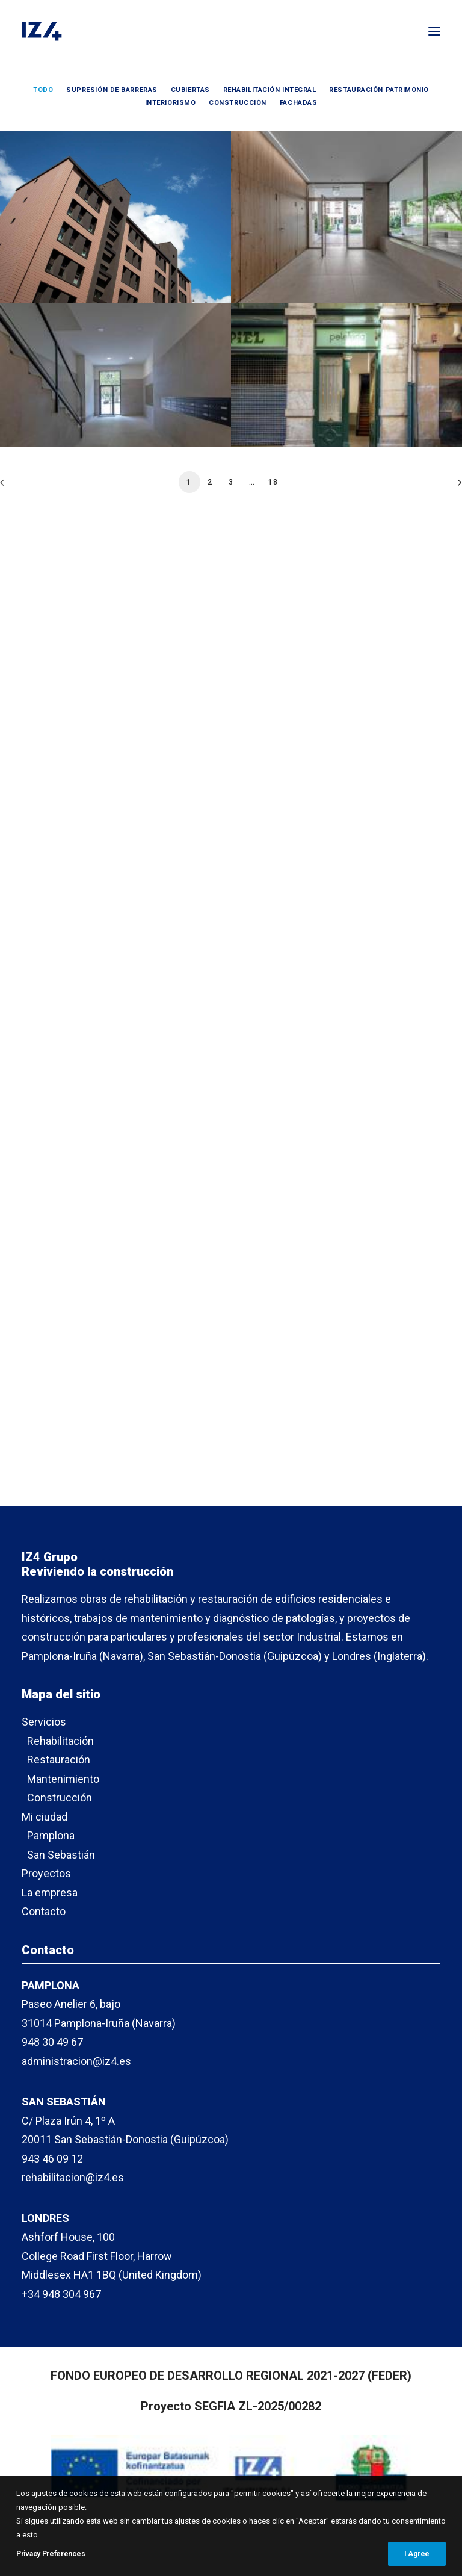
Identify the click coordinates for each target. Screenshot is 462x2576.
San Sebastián (61, 1854)
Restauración (58, 1759)
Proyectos (46, 1873)
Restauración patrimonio (379, 90)
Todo (43, 90)
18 (273, 1199)
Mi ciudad (44, 1816)
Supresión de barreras (112, 90)
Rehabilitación (60, 1741)
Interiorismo (170, 103)
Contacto (44, 1911)
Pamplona (51, 1835)
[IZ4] (42, 31)
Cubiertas (190, 90)
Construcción (237, 103)
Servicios (44, 1721)
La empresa (50, 1892)
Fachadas (298, 103)
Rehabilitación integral (269, 90)
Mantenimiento (63, 1779)
